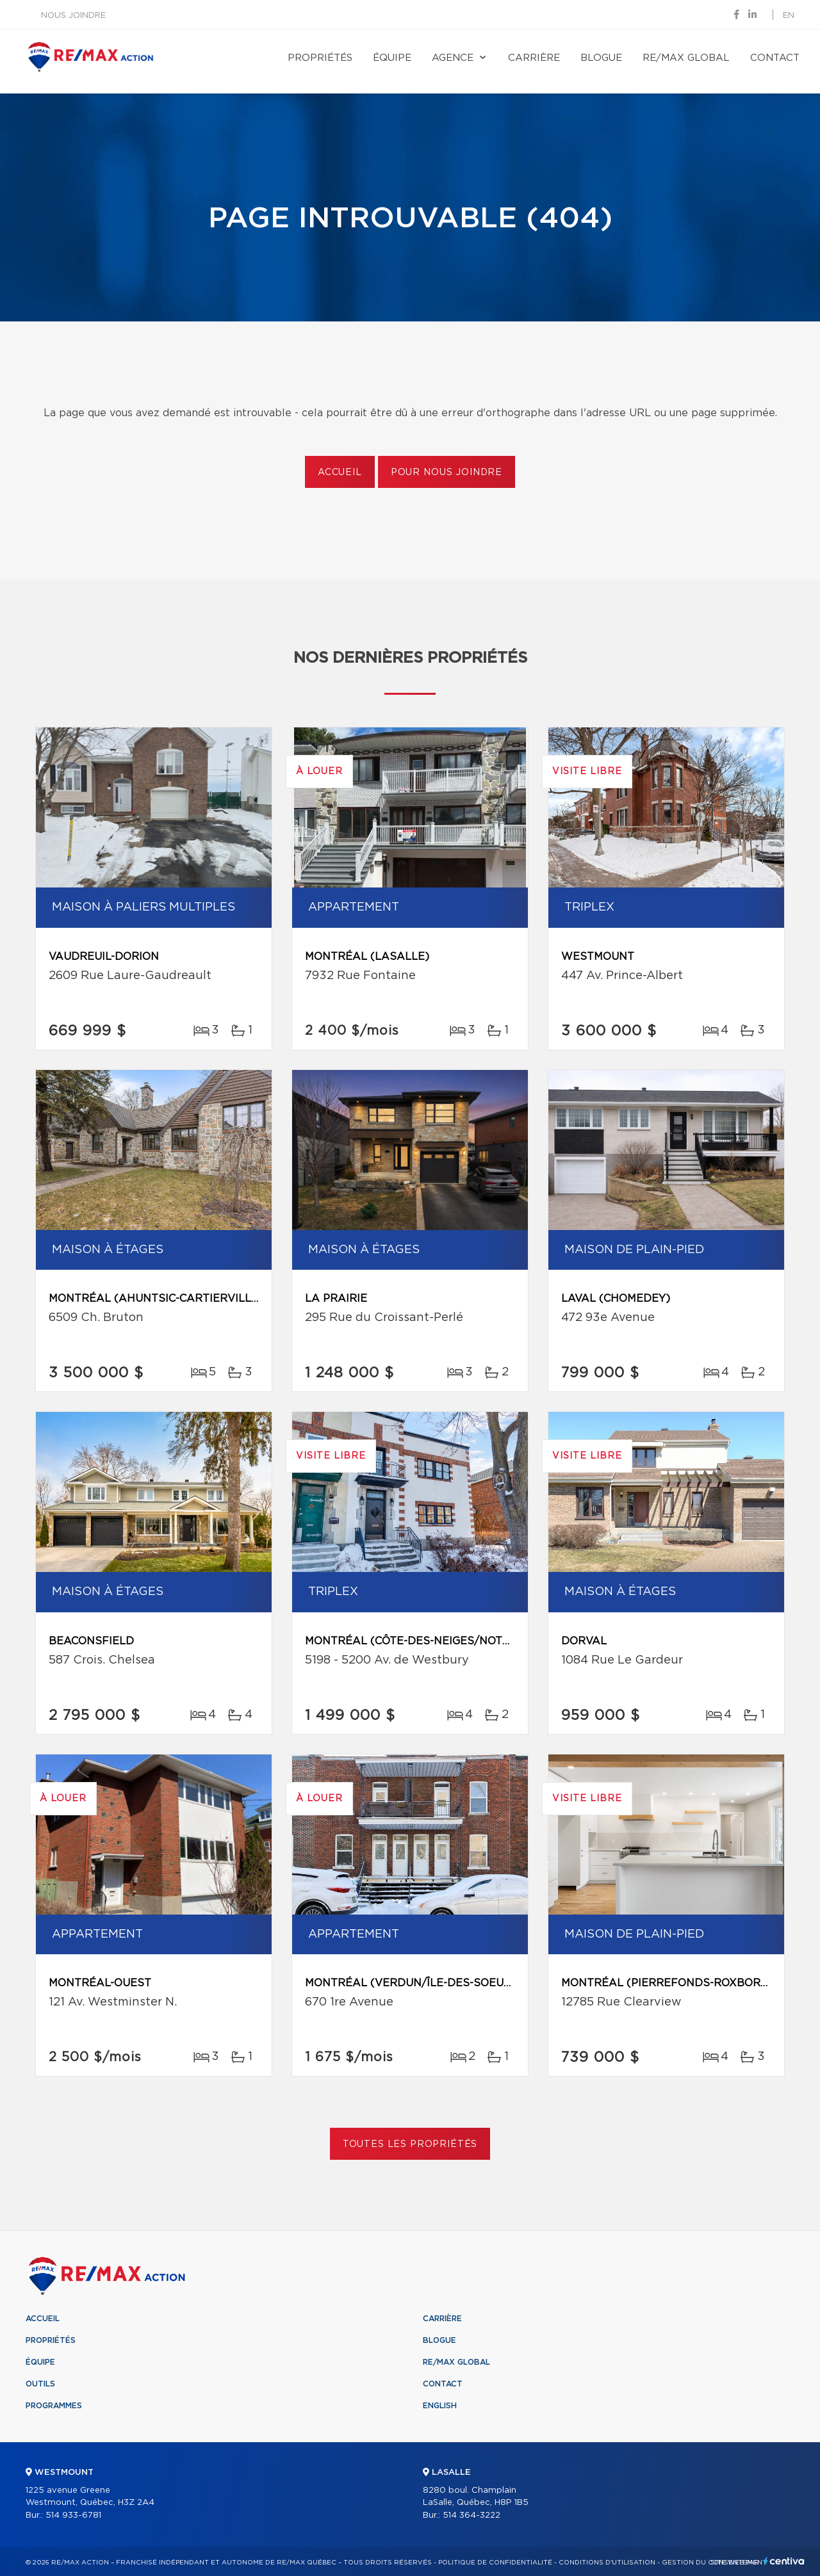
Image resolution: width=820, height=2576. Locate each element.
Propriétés (320, 58)
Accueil (340, 472)
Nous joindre (73, 16)
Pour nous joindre (446, 472)
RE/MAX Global (686, 58)
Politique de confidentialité (495, 2562)
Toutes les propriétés (410, 2144)
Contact (775, 58)
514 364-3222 (471, 2515)
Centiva (784, 2561)
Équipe (392, 58)
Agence (452, 58)
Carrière (534, 58)
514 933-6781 (73, 2515)
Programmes (54, 2406)
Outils (40, 2384)
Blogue (601, 58)
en (788, 16)
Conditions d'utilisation (607, 2562)
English (440, 2406)
